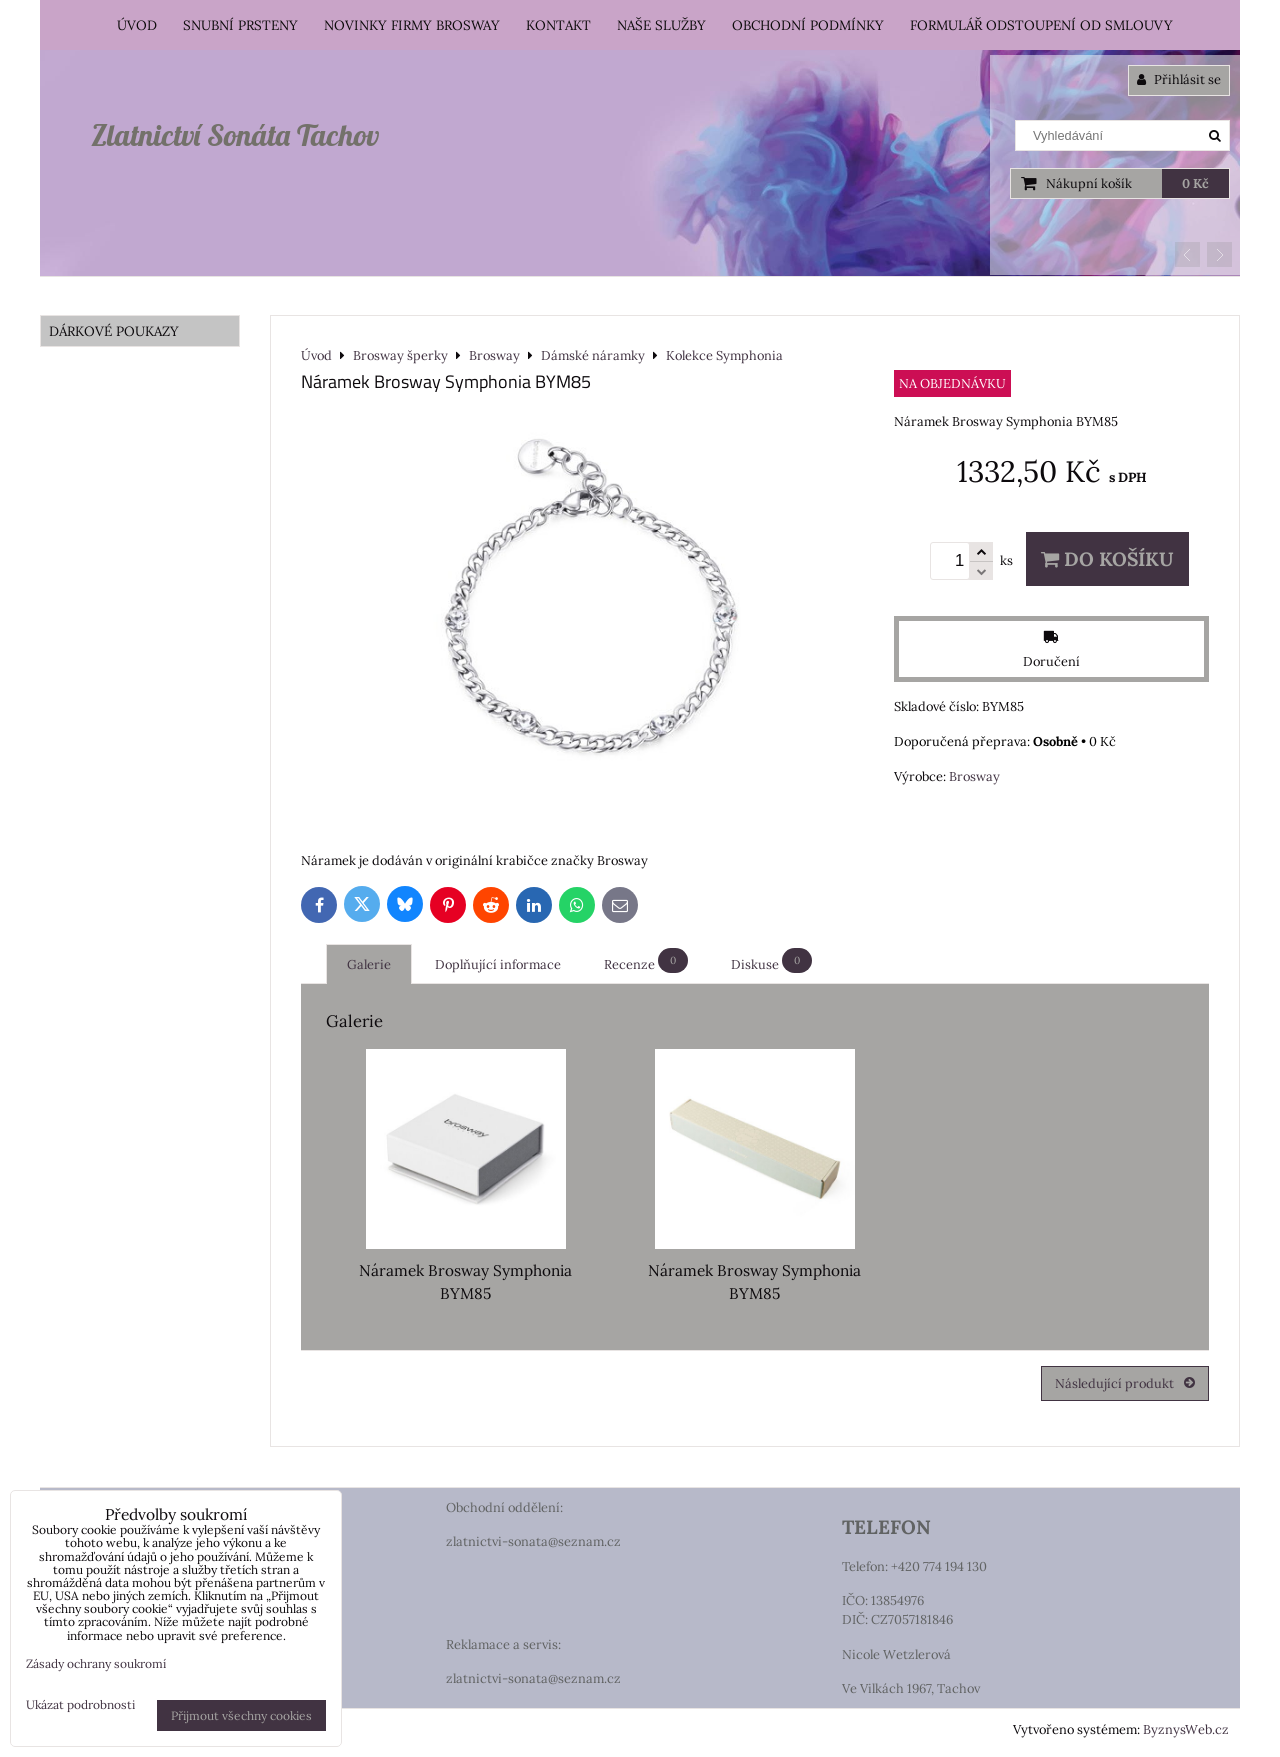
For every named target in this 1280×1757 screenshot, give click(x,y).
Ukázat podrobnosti (80, 1704)
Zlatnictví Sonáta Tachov (235, 135)
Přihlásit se (1179, 79)
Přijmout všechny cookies (241, 1715)
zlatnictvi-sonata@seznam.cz (533, 1541)
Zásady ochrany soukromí (96, 1663)
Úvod (137, 25)
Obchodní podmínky (808, 25)
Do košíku (1107, 559)
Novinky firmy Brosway (412, 25)
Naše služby (661, 25)
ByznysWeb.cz (1186, 1729)
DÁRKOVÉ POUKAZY (114, 331)
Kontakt (558, 25)
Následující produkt (1125, 1383)
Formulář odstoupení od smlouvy (1041, 25)
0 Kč (1195, 183)
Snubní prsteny (240, 25)
